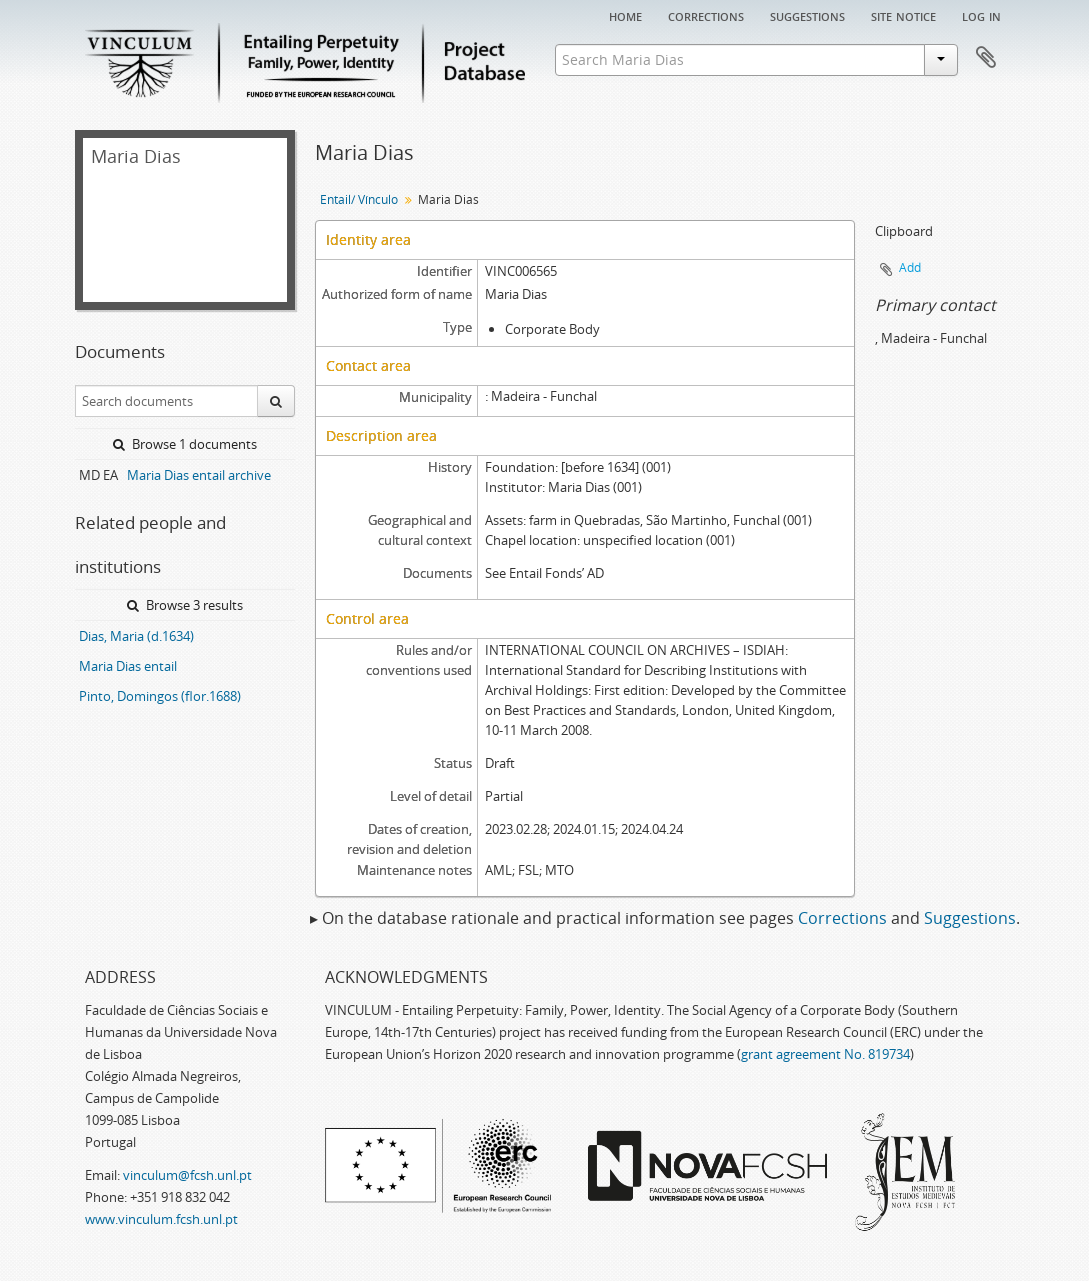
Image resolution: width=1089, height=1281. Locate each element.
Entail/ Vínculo (359, 199)
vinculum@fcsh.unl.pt (187, 1175)
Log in (981, 15)
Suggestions (807, 15)
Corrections (706, 15)
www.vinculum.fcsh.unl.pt (161, 1219)
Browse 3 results (185, 605)
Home (625, 15)
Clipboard (986, 58)
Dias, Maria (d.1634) (136, 636)
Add (910, 267)
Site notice (903, 15)
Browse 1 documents (185, 444)
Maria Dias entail (128, 666)
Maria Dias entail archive (199, 475)
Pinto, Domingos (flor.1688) (160, 696)
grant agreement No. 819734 (825, 1054)
